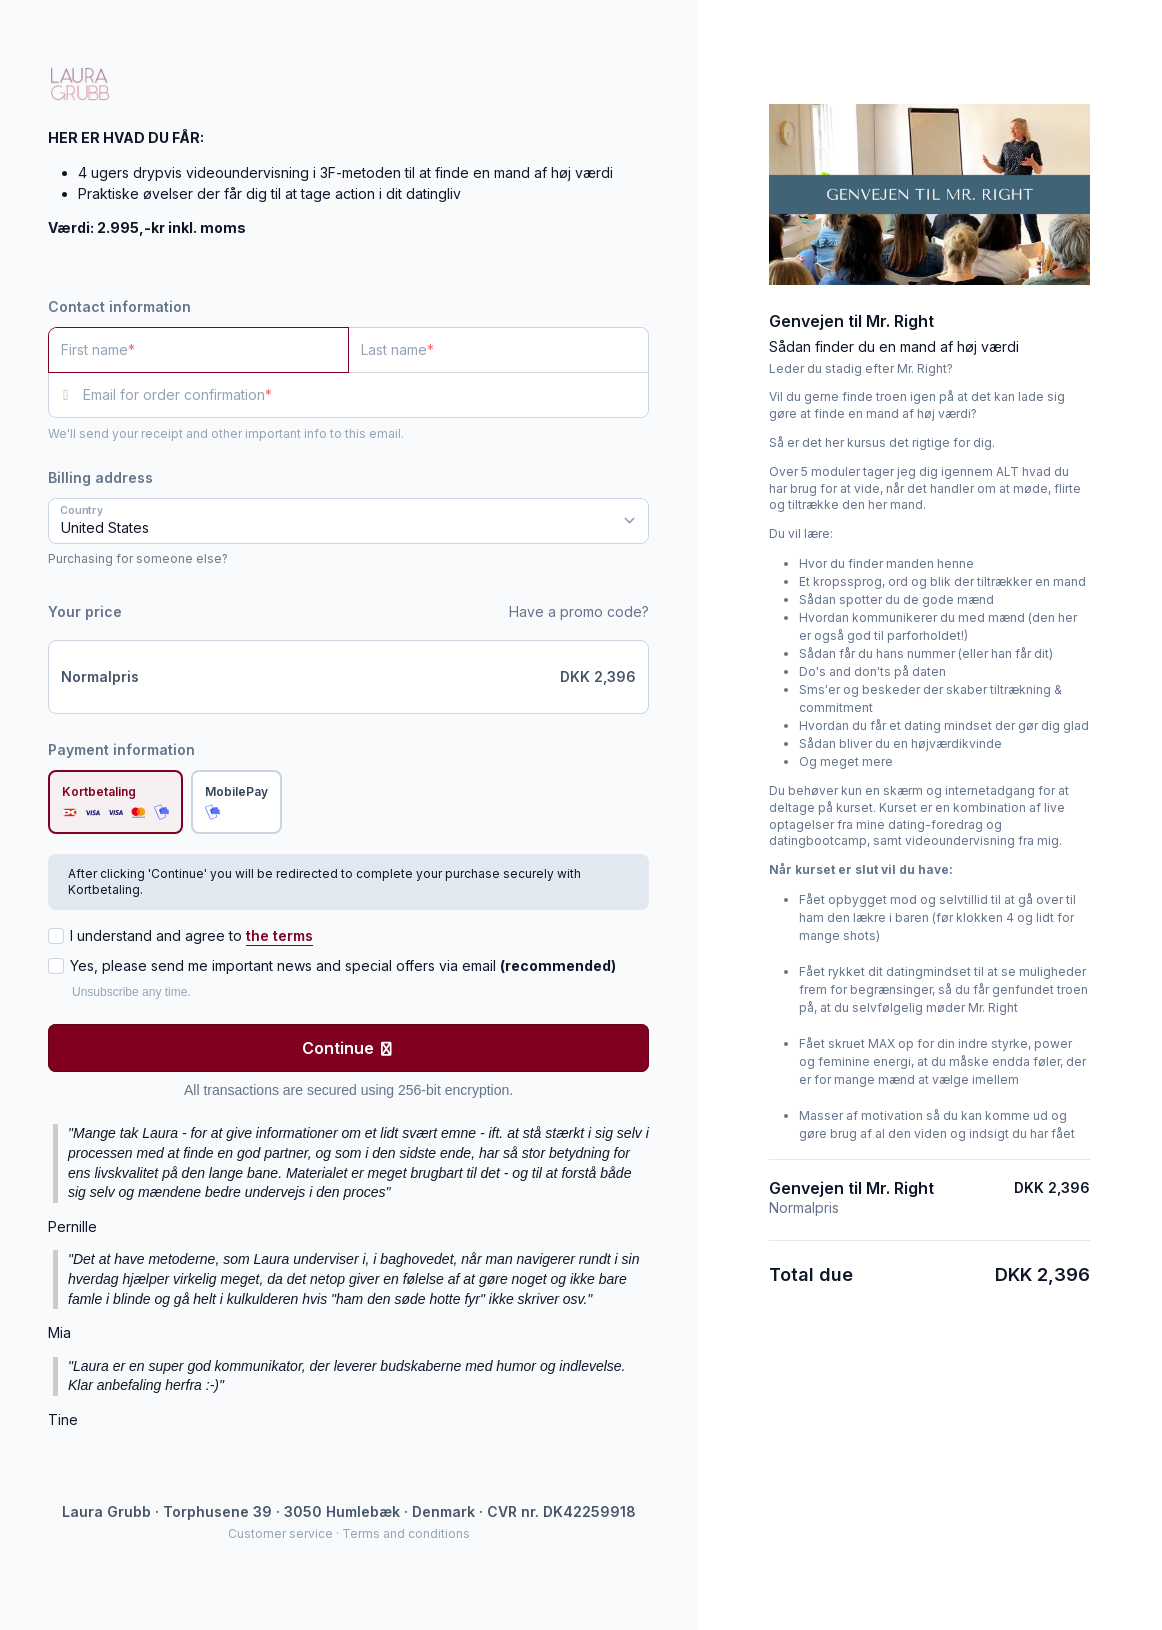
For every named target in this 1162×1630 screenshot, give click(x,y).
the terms (279, 935)
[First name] (198, 350)
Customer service (280, 1533)
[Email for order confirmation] (366, 395)
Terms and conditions (406, 1533)
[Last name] (498, 350)
